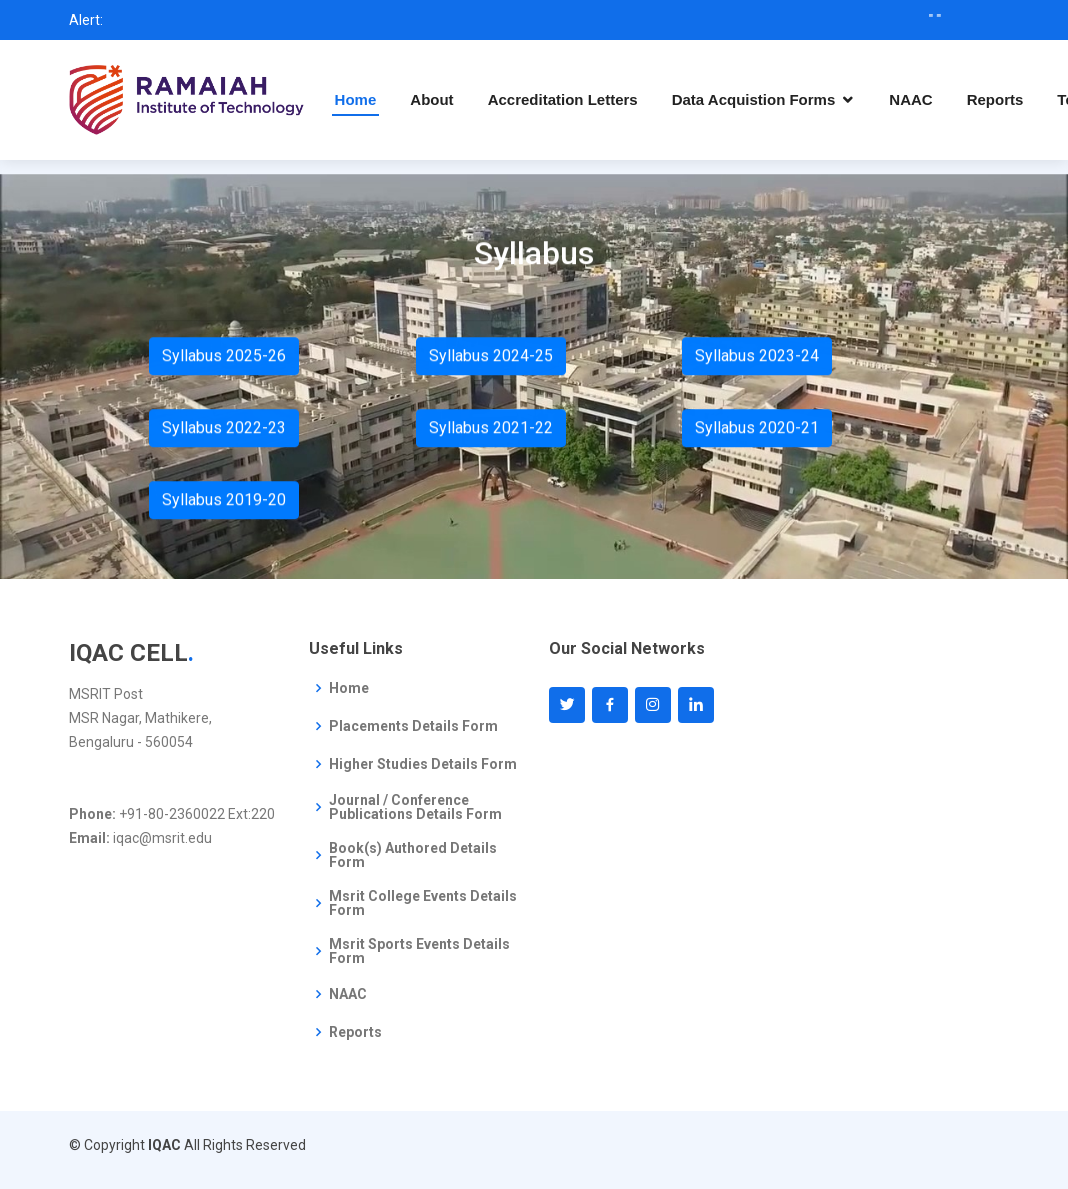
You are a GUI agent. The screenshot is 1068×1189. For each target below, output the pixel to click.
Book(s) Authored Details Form (413, 855)
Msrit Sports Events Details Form (419, 951)
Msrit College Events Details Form (423, 903)
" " (953, 20)
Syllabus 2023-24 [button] (757, 359)
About (431, 99)
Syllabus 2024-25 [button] (491, 359)
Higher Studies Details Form (423, 764)
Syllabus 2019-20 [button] (224, 503)
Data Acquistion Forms (754, 99)
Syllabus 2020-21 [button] (757, 431)
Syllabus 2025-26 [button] (224, 359)
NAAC (910, 99)
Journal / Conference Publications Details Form (415, 807)
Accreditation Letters (563, 99)
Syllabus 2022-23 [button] (224, 431)
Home (356, 99)
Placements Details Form (413, 726)
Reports (995, 99)
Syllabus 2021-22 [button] (491, 431)
